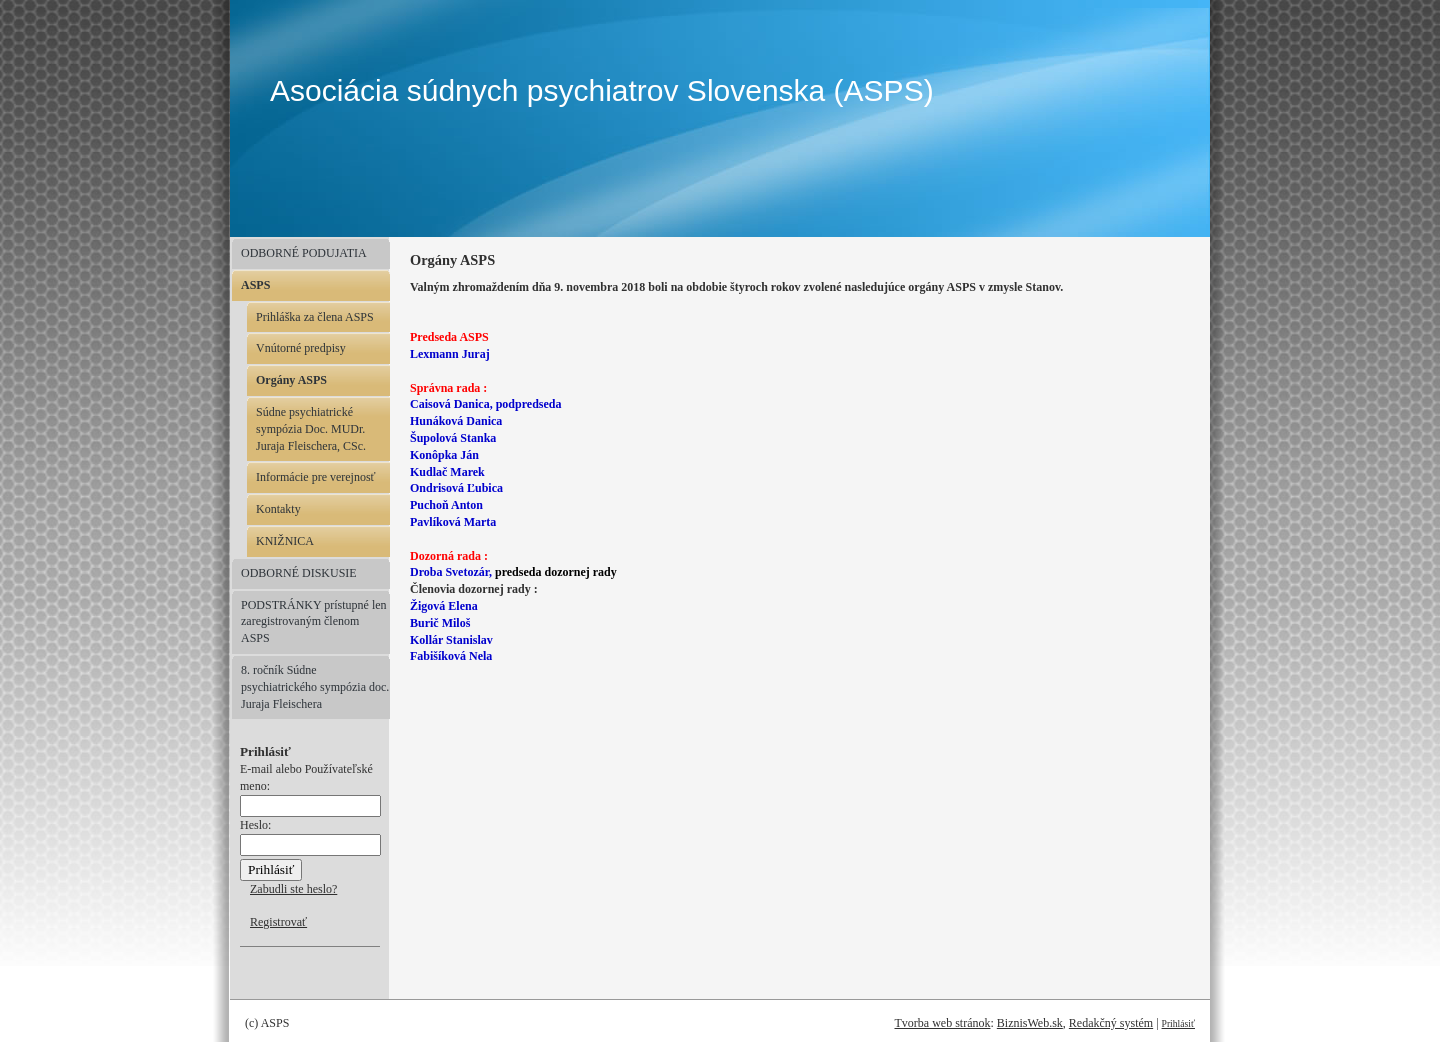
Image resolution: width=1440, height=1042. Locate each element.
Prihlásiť (1178, 1023)
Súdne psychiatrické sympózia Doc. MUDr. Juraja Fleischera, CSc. (311, 429)
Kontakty (278, 509)
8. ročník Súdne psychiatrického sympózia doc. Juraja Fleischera (315, 687)
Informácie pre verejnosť (316, 477)
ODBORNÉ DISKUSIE (299, 573)
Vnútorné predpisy (301, 348)
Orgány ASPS (291, 380)
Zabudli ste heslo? (293, 889)
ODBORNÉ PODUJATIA (304, 253)
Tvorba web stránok (942, 1023)
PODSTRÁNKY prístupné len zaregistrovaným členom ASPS (314, 622)
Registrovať (278, 922)
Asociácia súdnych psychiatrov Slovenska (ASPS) (602, 90)
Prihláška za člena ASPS (315, 317)
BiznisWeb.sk (1030, 1023)
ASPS (255, 285)
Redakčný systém (1111, 1023)
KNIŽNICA (285, 541)
